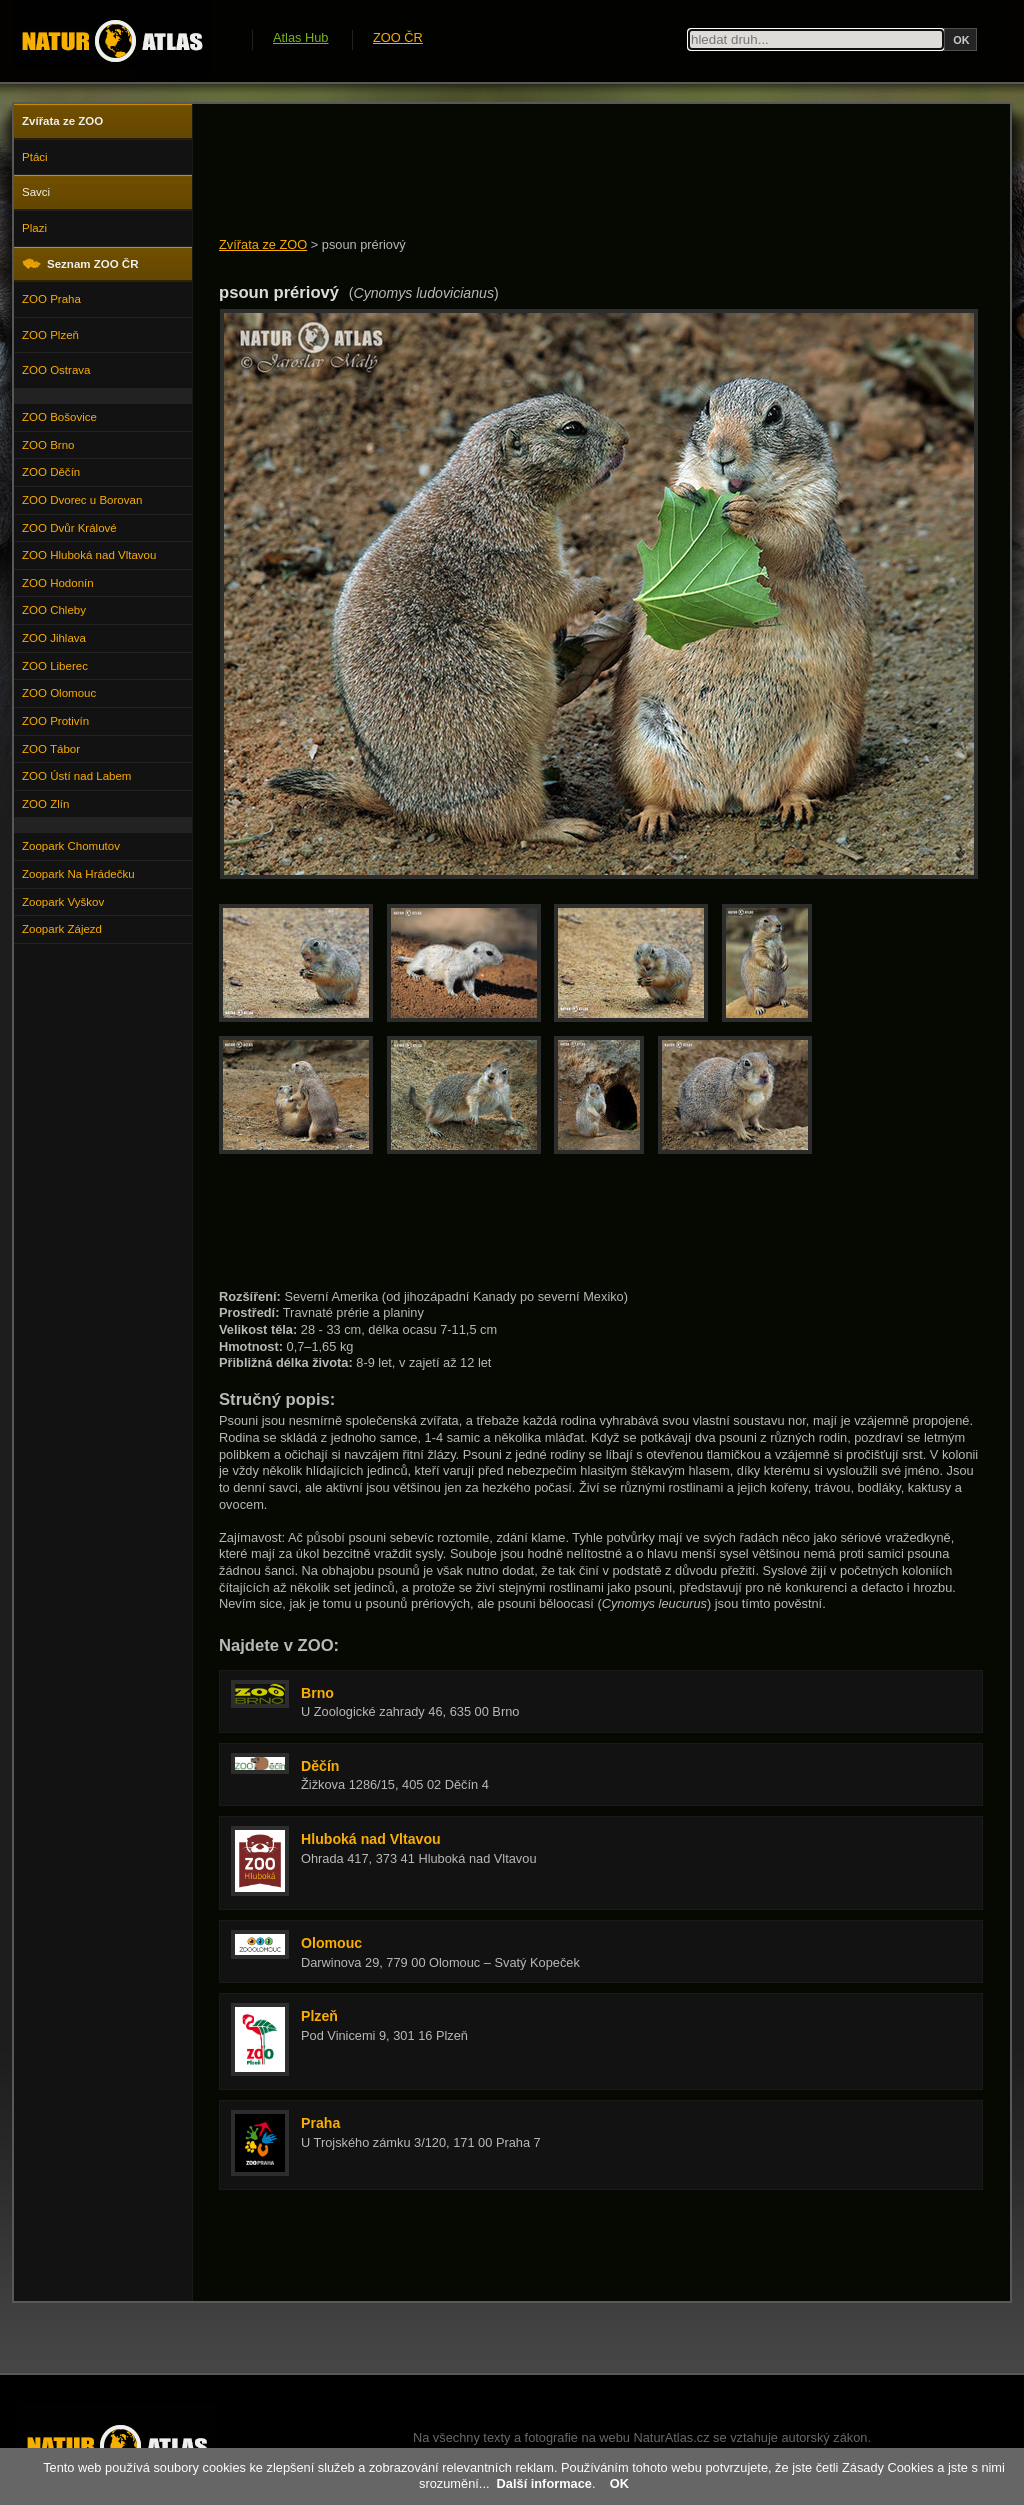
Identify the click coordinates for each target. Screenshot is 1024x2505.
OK (619, 2483)
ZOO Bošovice (59, 417)
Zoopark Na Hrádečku (78, 874)
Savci (36, 192)
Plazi (34, 228)
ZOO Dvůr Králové (69, 528)
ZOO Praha (51, 299)
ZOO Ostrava (56, 370)
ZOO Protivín (55, 721)
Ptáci (35, 157)
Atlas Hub (300, 37)
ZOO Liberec (55, 666)
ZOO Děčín (51, 472)
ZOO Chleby (54, 610)
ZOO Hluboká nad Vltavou (89, 555)
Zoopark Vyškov (63, 902)
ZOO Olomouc (59, 693)
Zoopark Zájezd (62, 929)
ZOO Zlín (45, 804)
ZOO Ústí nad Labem (76, 776)
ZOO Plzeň (50, 335)
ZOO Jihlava (54, 638)
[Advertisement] (583, 172)
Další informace (544, 2483)
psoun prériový (364, 244)
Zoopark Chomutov (71, 846)
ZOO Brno (48, 445)
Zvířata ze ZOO (263, 244)
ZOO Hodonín (58, 583)
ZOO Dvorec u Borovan (82, 500)
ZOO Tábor (51, 749)
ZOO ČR (398, 37)
